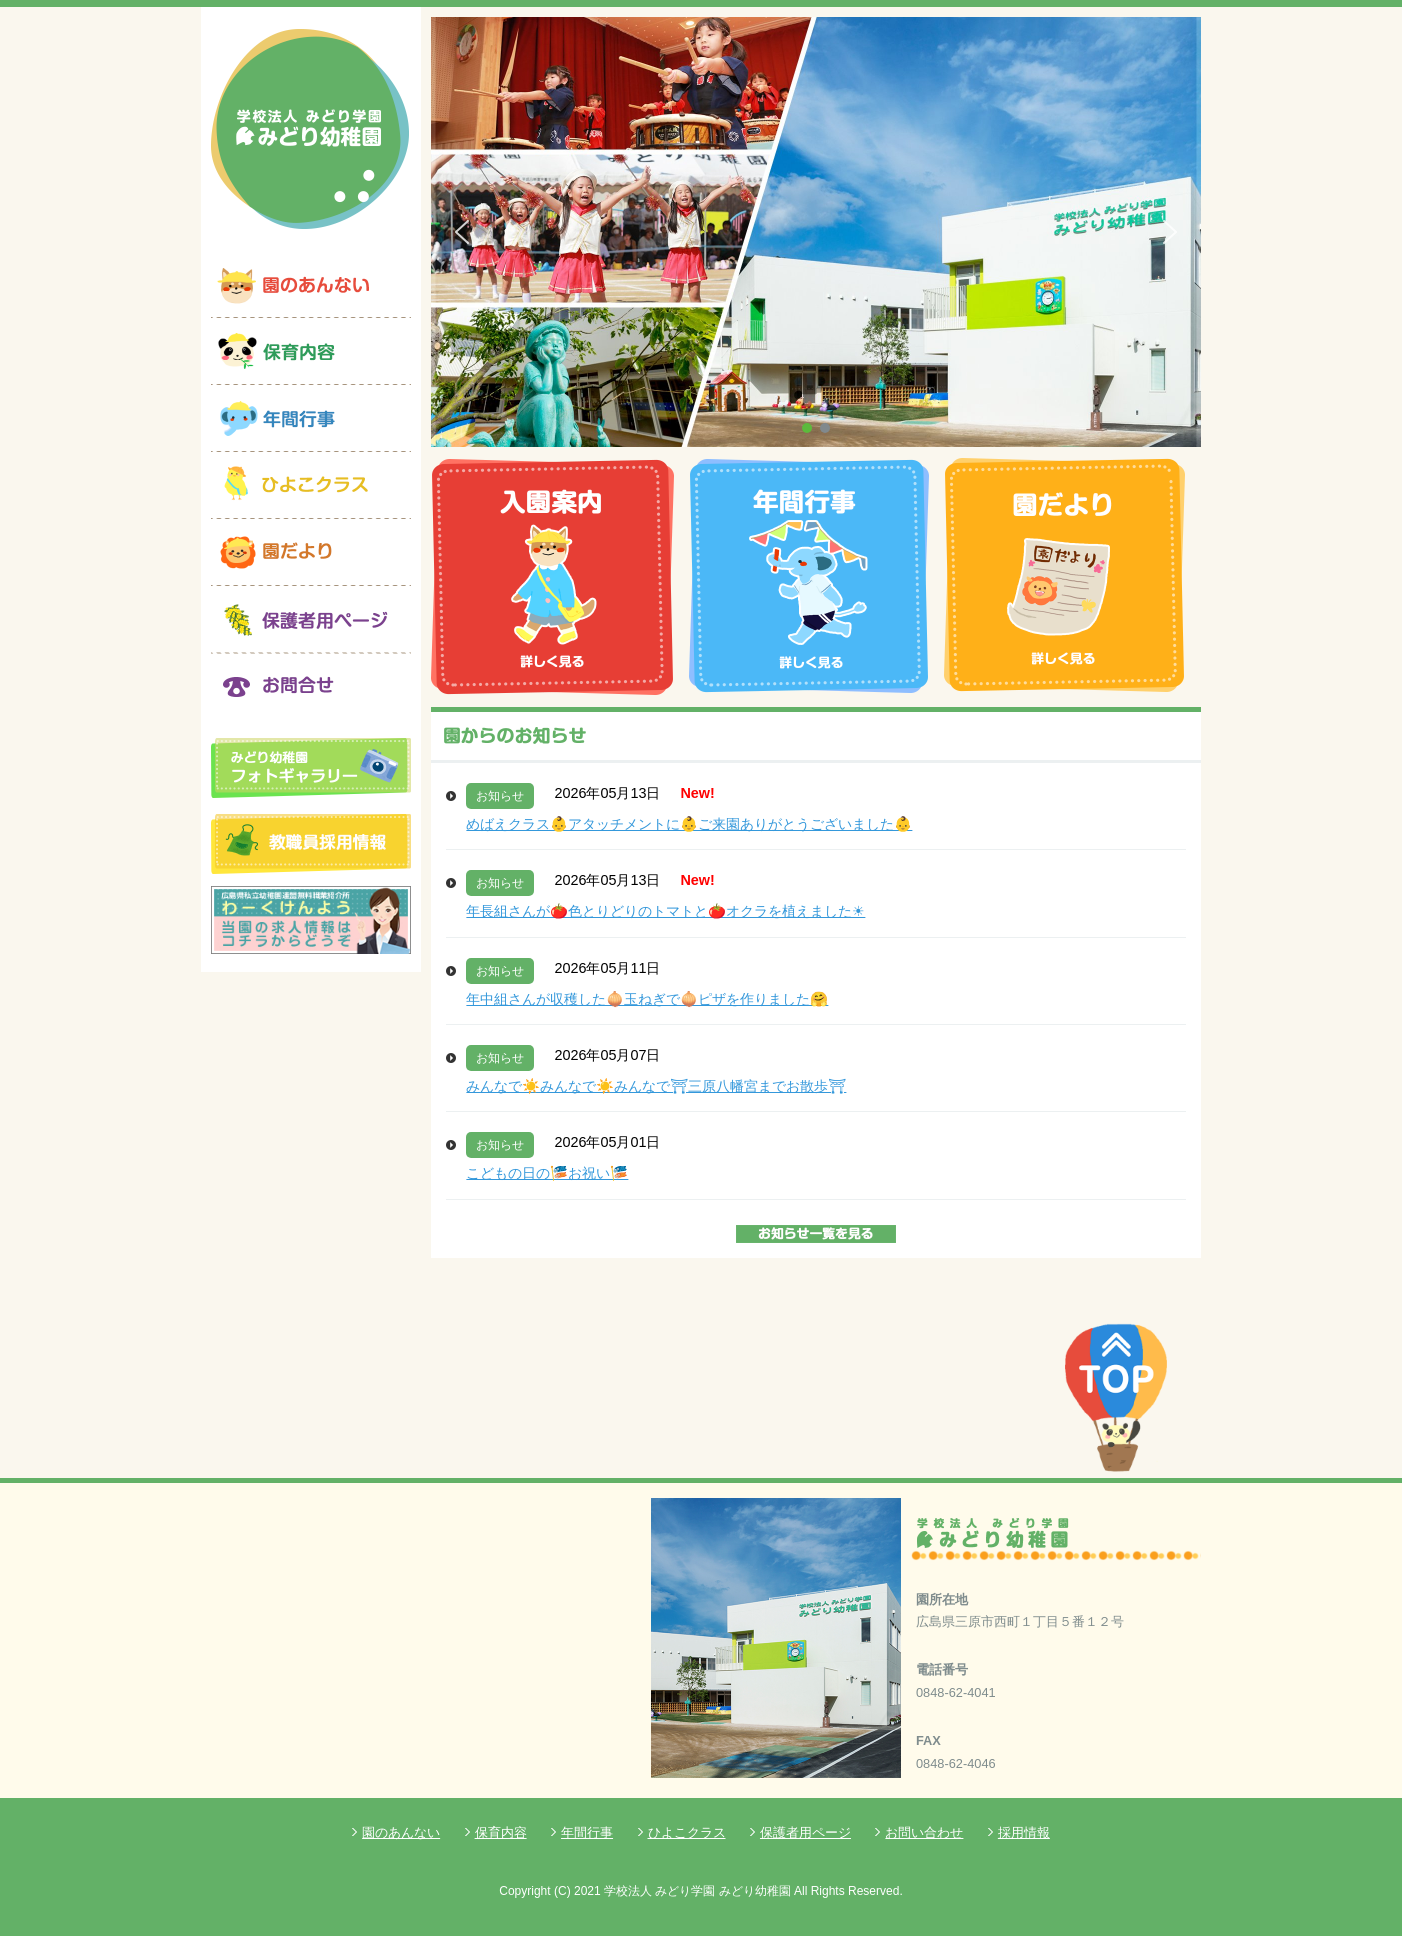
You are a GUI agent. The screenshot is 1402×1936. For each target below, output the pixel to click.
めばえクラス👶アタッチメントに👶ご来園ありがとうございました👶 (689, 824)
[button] (462, 232)
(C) (562, 1891)
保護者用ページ (805, 1832)
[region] (816, 232)
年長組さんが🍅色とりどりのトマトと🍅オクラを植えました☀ (665, 911)
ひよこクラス (687, 1832)
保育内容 (501, 1832)
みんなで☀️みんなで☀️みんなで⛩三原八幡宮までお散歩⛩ (656, 1086)
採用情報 (1024, 1832)
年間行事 (587, 1832)
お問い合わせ (924, 1832)
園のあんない (401, 1832)
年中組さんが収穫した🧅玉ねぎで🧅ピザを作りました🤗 (647, 999)
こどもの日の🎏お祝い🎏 (547, 1173)
